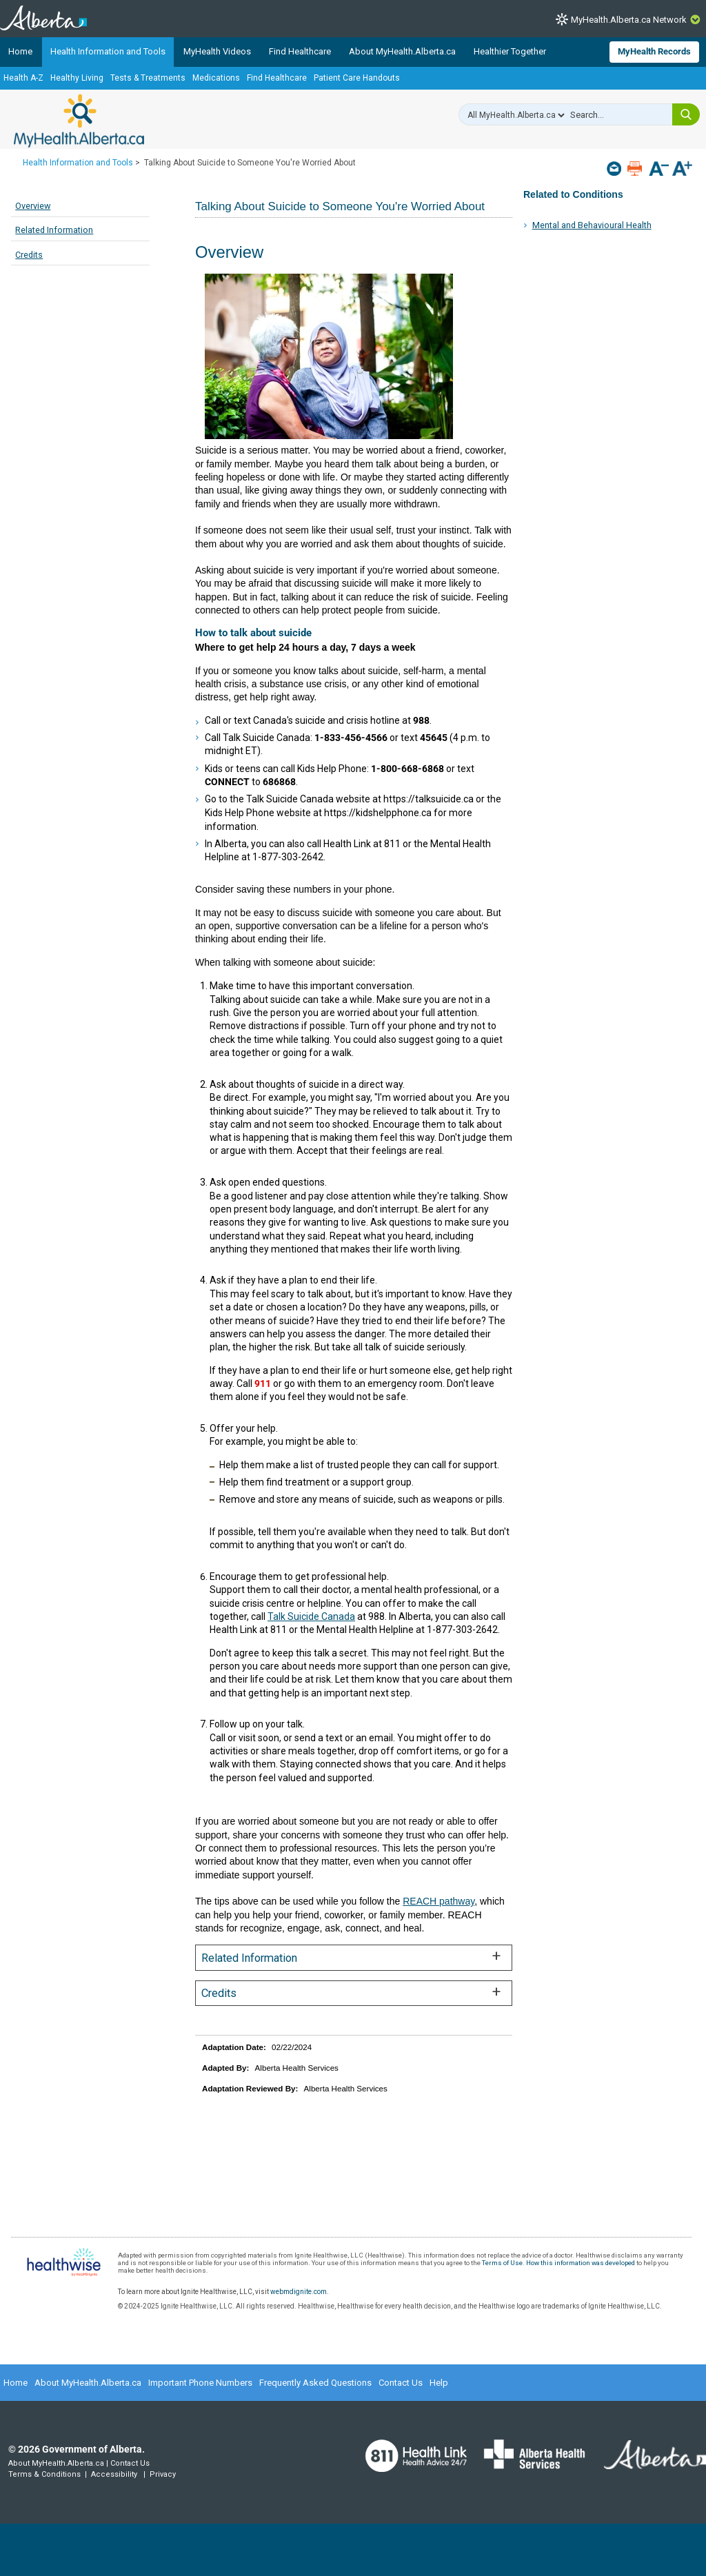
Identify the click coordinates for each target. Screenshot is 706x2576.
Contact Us (401, 2382)
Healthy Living (76, 78)
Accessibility (114, 2474)
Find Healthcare (300, 51)
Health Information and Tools (107, 51)
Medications (216, 78)
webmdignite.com (298, 2291)
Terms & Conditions (44, 2474)
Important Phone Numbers (200, 2382)
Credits (29, 255)
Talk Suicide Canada (311, 1616)
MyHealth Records (654, 51)
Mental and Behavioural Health (592, 225)
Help (439, 2382)
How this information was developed (580, 2262)
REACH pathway (438, 1901)
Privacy (163, 2474)
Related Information (54, 230)
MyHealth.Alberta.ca (79, 121)
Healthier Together (510, 51)
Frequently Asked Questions (315, 2382)
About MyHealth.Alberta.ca (402, 51)
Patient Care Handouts (357, 78)
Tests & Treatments (147, 78)
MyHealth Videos (217, 51)
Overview (32, 206)
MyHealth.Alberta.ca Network (629, 19)
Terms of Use (502, 2262)
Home (20, 51)
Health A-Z (23, 78)
